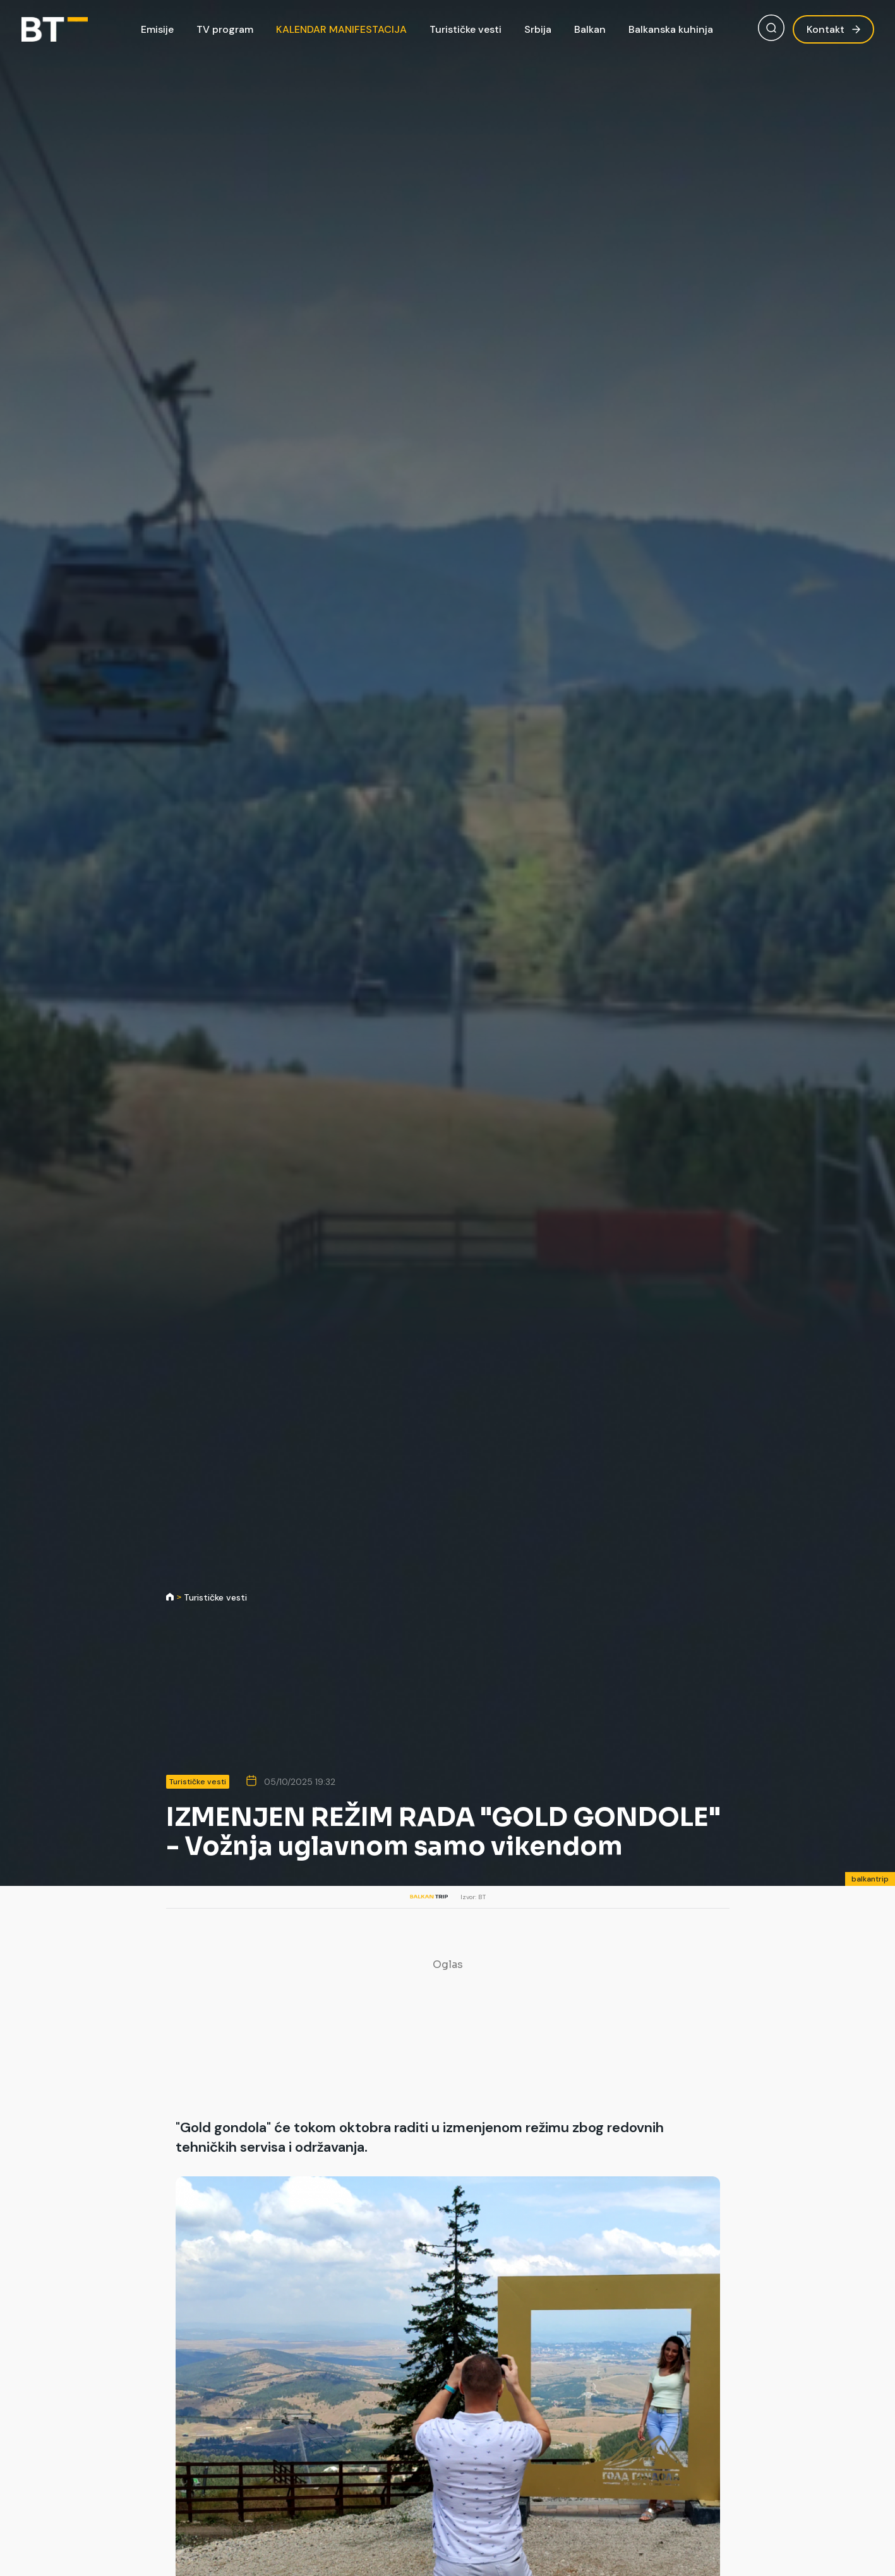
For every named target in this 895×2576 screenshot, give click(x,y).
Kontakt (833, 29)
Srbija (537, 29)
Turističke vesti (465, 29)
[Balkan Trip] (54, 29)
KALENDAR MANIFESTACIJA (341, 29)
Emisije (157, 29)
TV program (224, 29)
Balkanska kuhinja (670, 29)
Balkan (590, 29)
